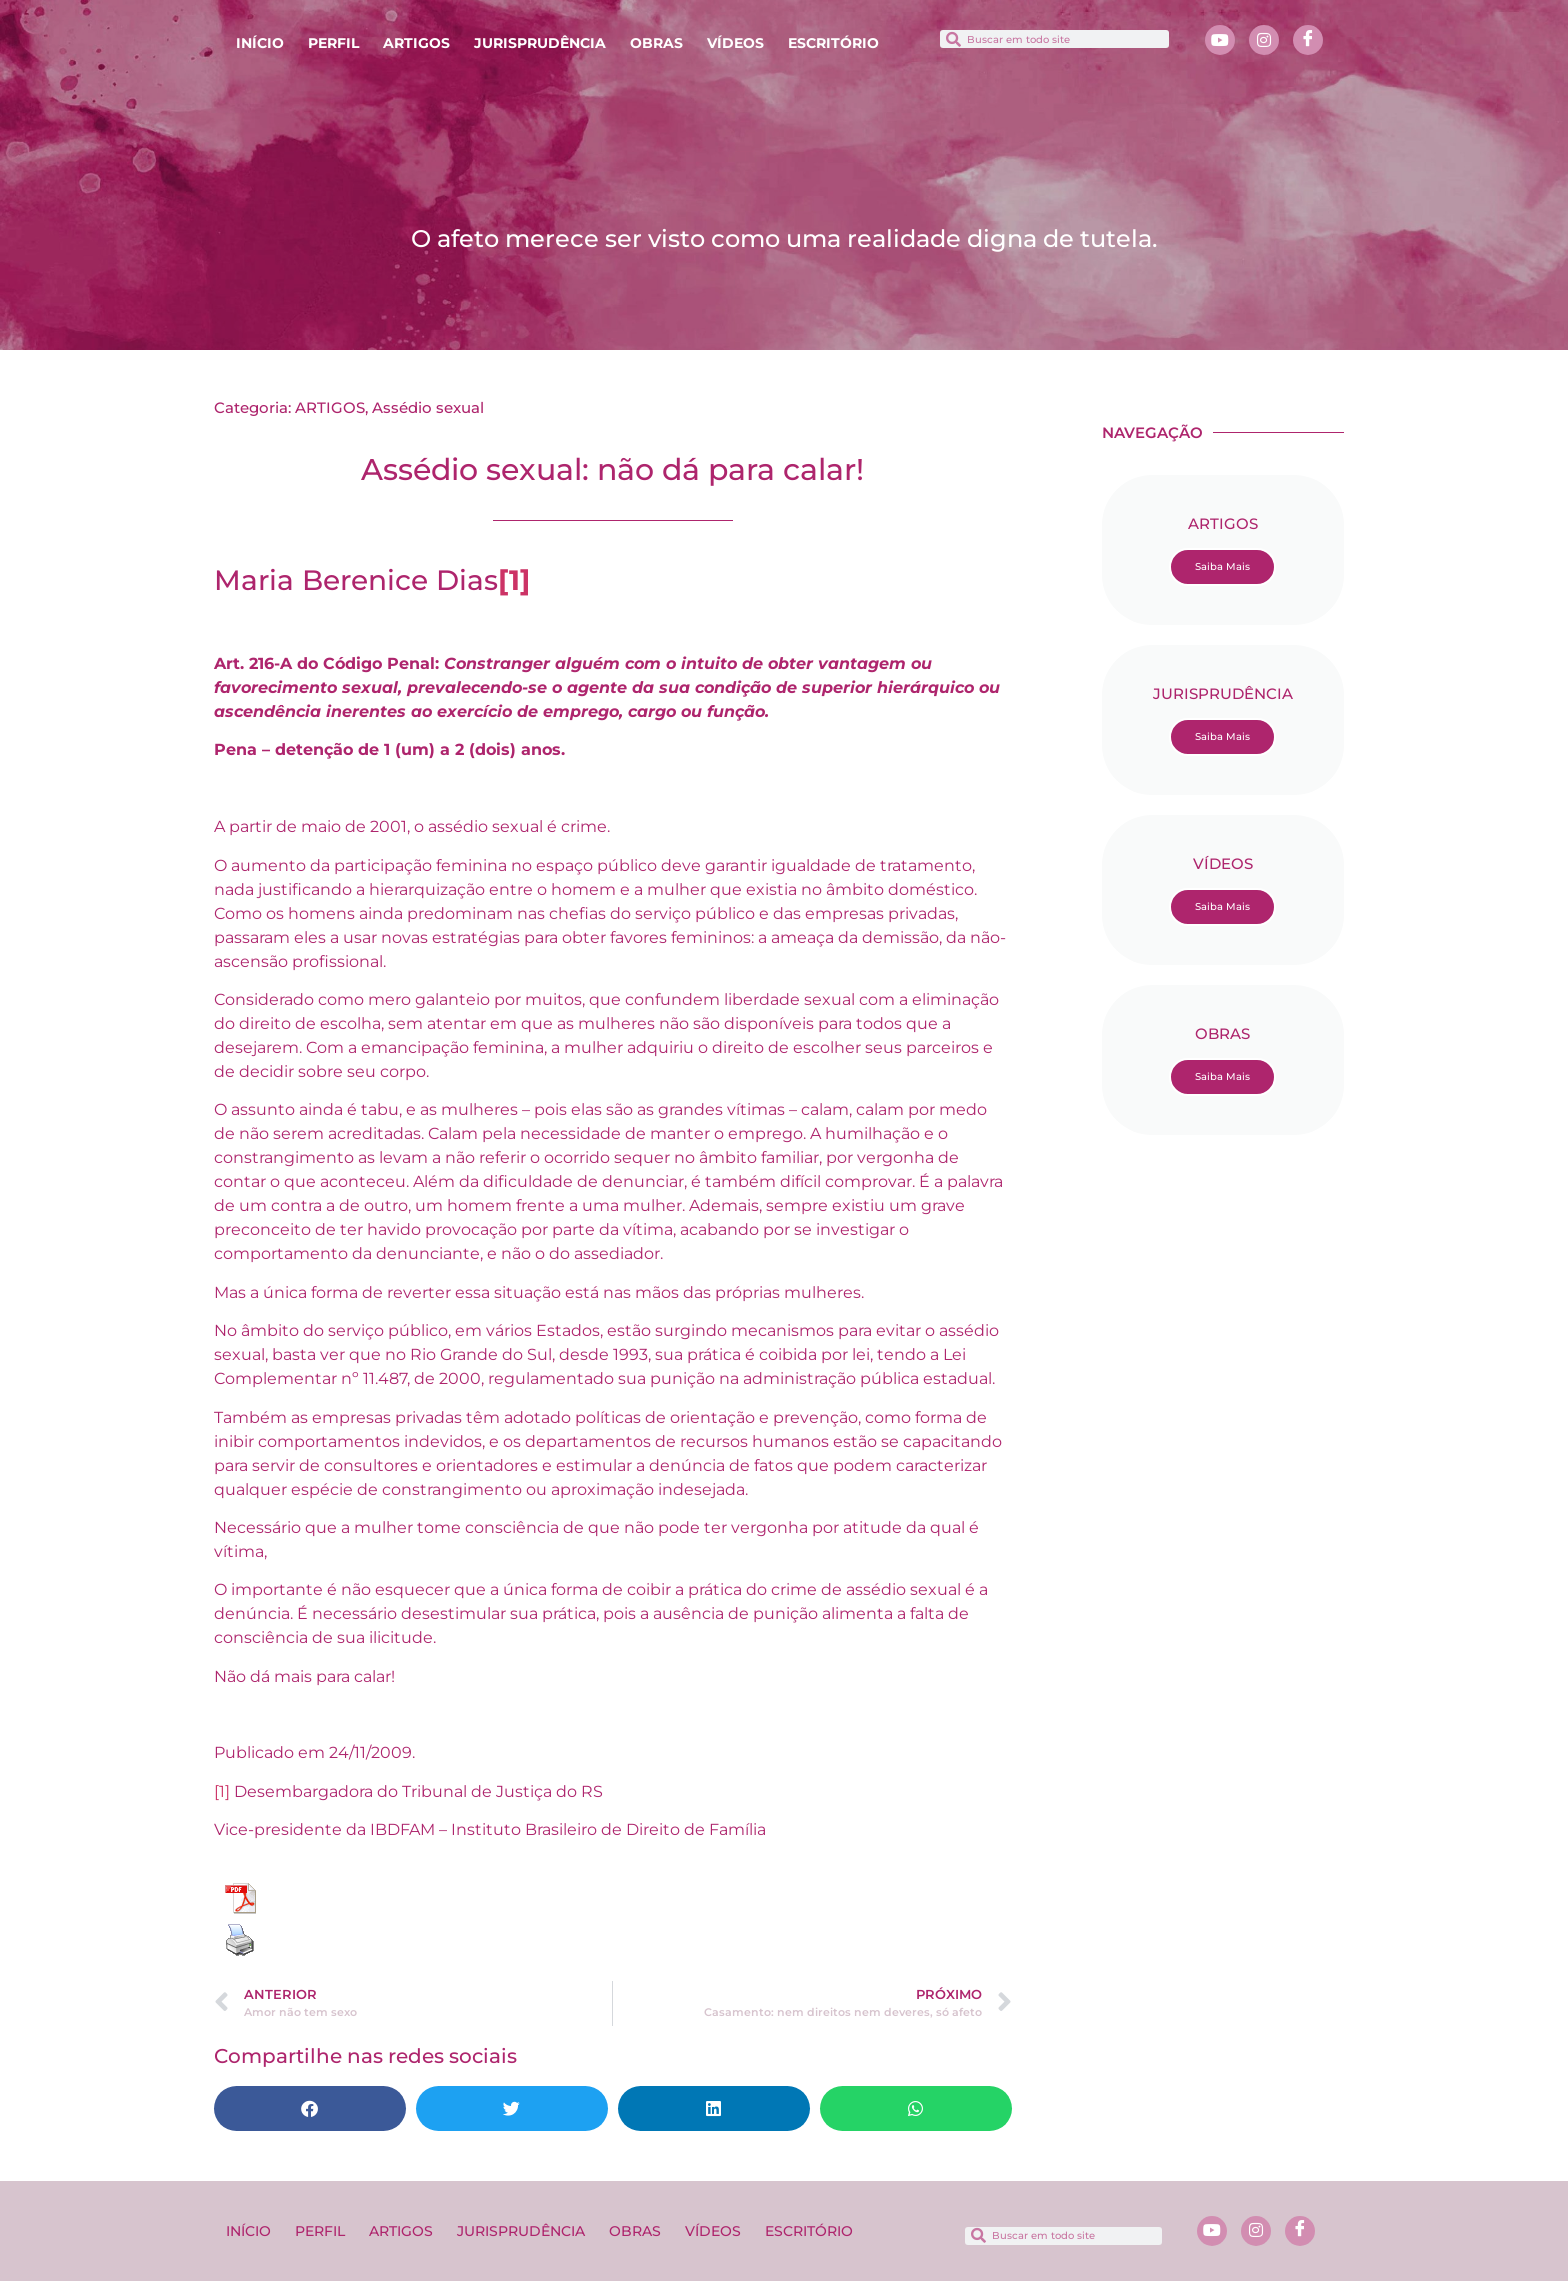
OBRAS (656, 43)
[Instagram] (1264, 40)
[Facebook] (1308, 40)
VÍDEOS (735, 43)
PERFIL (333, 43)
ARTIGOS (416, 43)
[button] (310, 2108)
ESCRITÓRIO (833, 43)
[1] (222, 1791)
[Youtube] (1220, 40)
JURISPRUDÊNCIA (540, 43)
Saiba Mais (1222, 566)
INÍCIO (260, 43)
